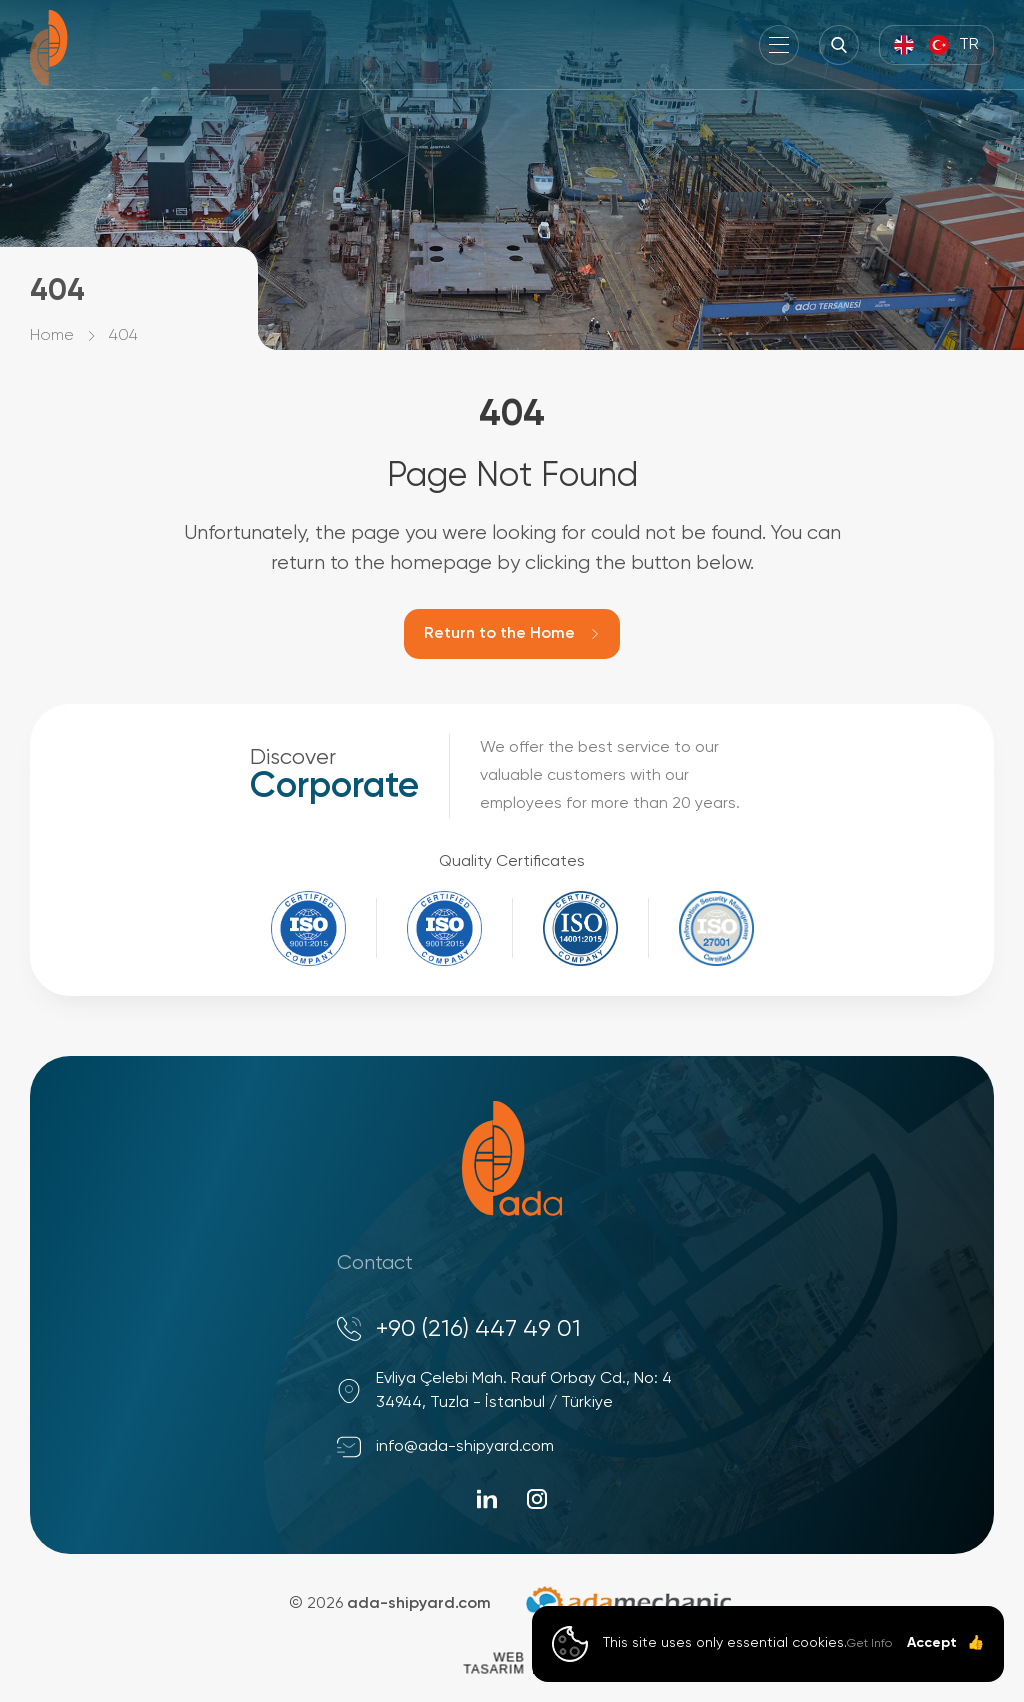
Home (52, 336)
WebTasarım (493, 1662)
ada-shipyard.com (419, 1604)
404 (123, 336)
